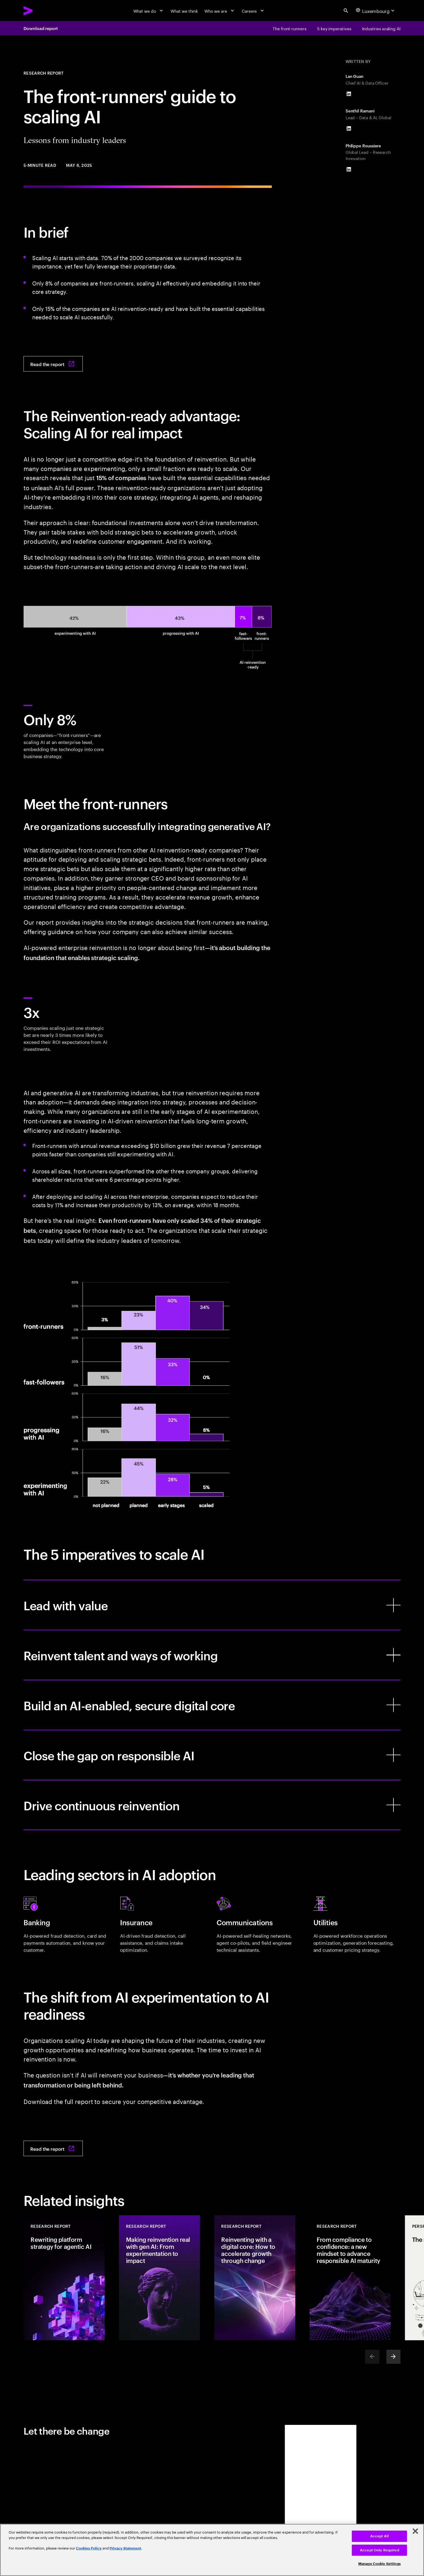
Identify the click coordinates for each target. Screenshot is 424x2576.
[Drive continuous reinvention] (212, 1805)
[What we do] (149, 10)
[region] (212, 2550)
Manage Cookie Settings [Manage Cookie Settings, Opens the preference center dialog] (379, 2563)
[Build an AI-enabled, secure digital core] (212, 1705)
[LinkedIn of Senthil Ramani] (349, 128)
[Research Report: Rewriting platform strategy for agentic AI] (64, 2277)
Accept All (379, 2536)
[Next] (393, 2357)
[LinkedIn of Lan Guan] (349, 94)
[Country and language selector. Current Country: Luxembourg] (376, 11)
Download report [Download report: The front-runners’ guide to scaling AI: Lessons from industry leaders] (41, 28)
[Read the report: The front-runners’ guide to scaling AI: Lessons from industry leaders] (53, 363)
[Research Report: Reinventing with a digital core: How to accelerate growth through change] (254, 2277)
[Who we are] (219, 10)
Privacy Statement (125, 2548)
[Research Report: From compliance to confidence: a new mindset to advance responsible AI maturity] (350, 2277)
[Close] (415, 2531)
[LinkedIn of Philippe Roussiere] (349, 169)
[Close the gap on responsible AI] (212, 1755)
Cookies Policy (89, 2548)
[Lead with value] (212, 1605)
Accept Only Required (379, 2550)
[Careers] (253, 10)
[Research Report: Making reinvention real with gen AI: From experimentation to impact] (159, 2277)
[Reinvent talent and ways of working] (212, 1655)
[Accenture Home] (41, 10)
